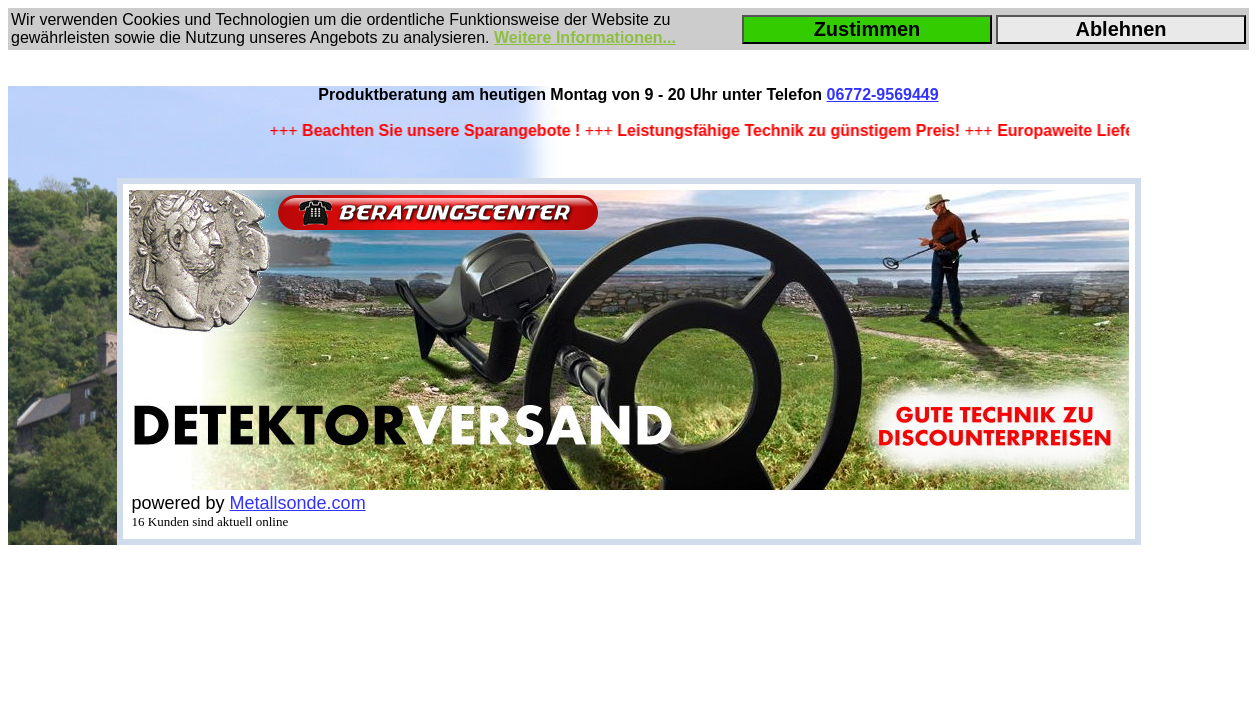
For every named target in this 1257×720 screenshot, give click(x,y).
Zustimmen (867, 29)
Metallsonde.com (298, 503)
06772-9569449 (883, 94)
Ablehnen (1120, 29)
